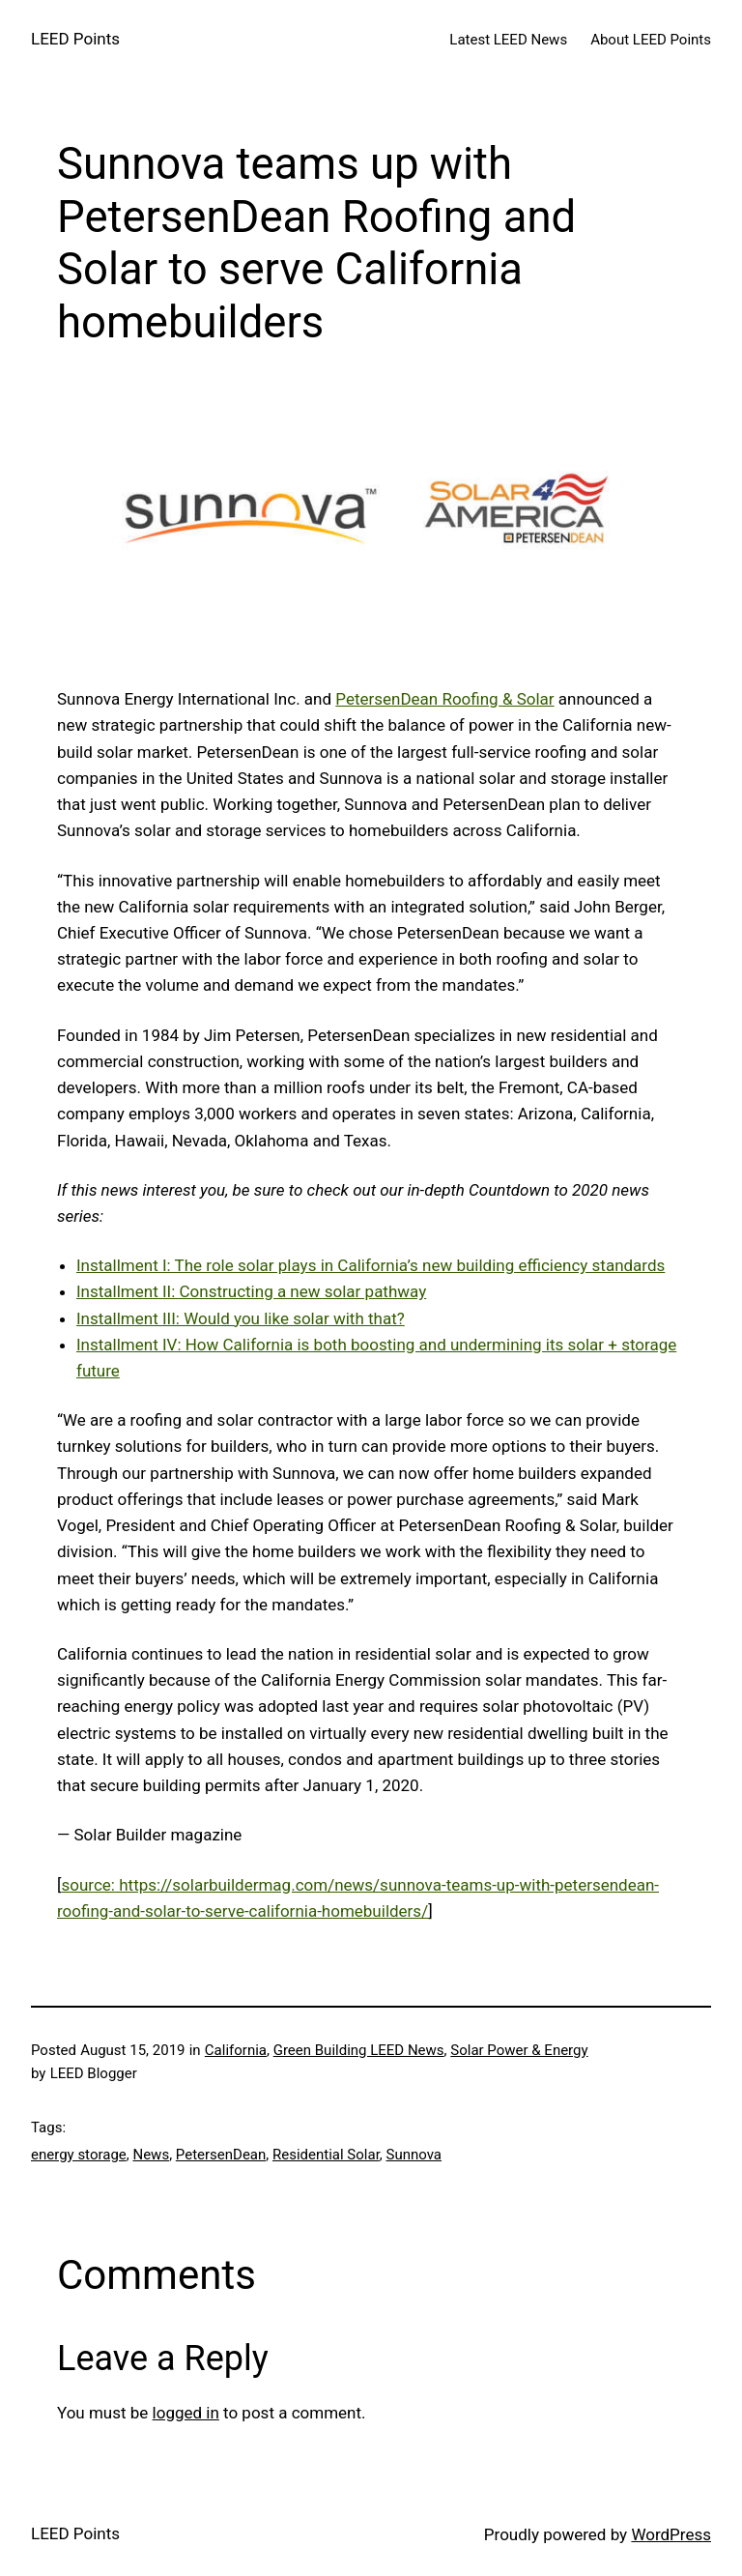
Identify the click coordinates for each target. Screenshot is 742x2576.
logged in (186, 2412)
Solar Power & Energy (518, 2050)
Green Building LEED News (358, 2050)
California (236, 2050)
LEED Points (75, 38)
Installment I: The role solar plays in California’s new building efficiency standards (370, 1265)
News (150, 2154)
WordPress (671, 2534)
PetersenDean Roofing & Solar (444, 699)
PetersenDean (221, 2154)
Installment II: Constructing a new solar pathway (251, 1291)
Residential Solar (326, 2154)
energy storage (79, 2154)
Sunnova (414, 2154)
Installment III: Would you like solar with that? (240, 1318)
